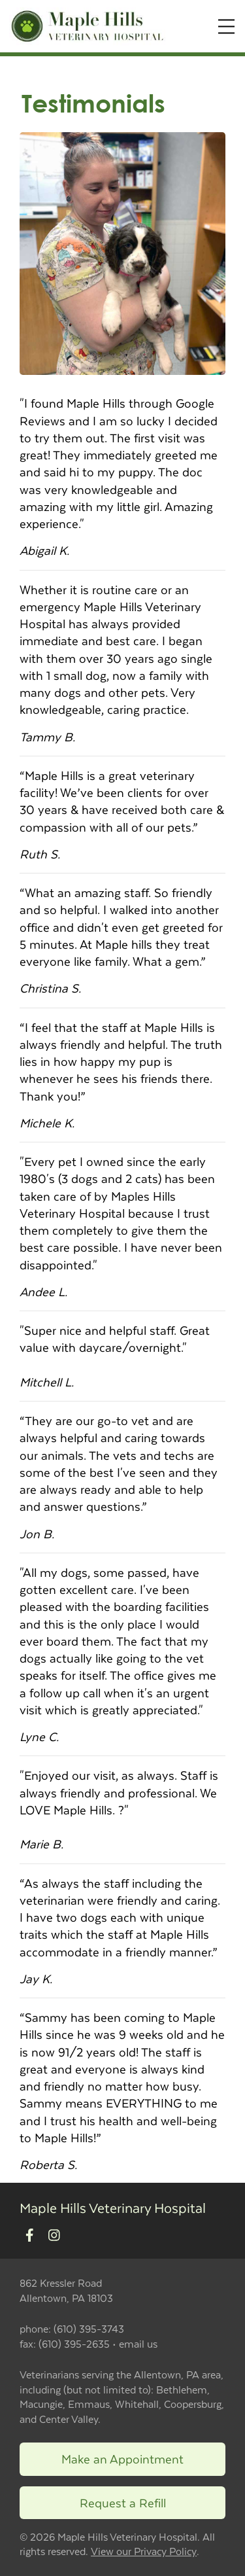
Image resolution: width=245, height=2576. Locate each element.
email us (138, 2343)
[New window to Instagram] (54, 2235)
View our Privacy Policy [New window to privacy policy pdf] (144, 2551)
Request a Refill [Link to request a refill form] (123, 2502)
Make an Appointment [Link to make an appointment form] (122, 2458)
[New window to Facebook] (30, 2235)
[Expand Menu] (226, 26)
